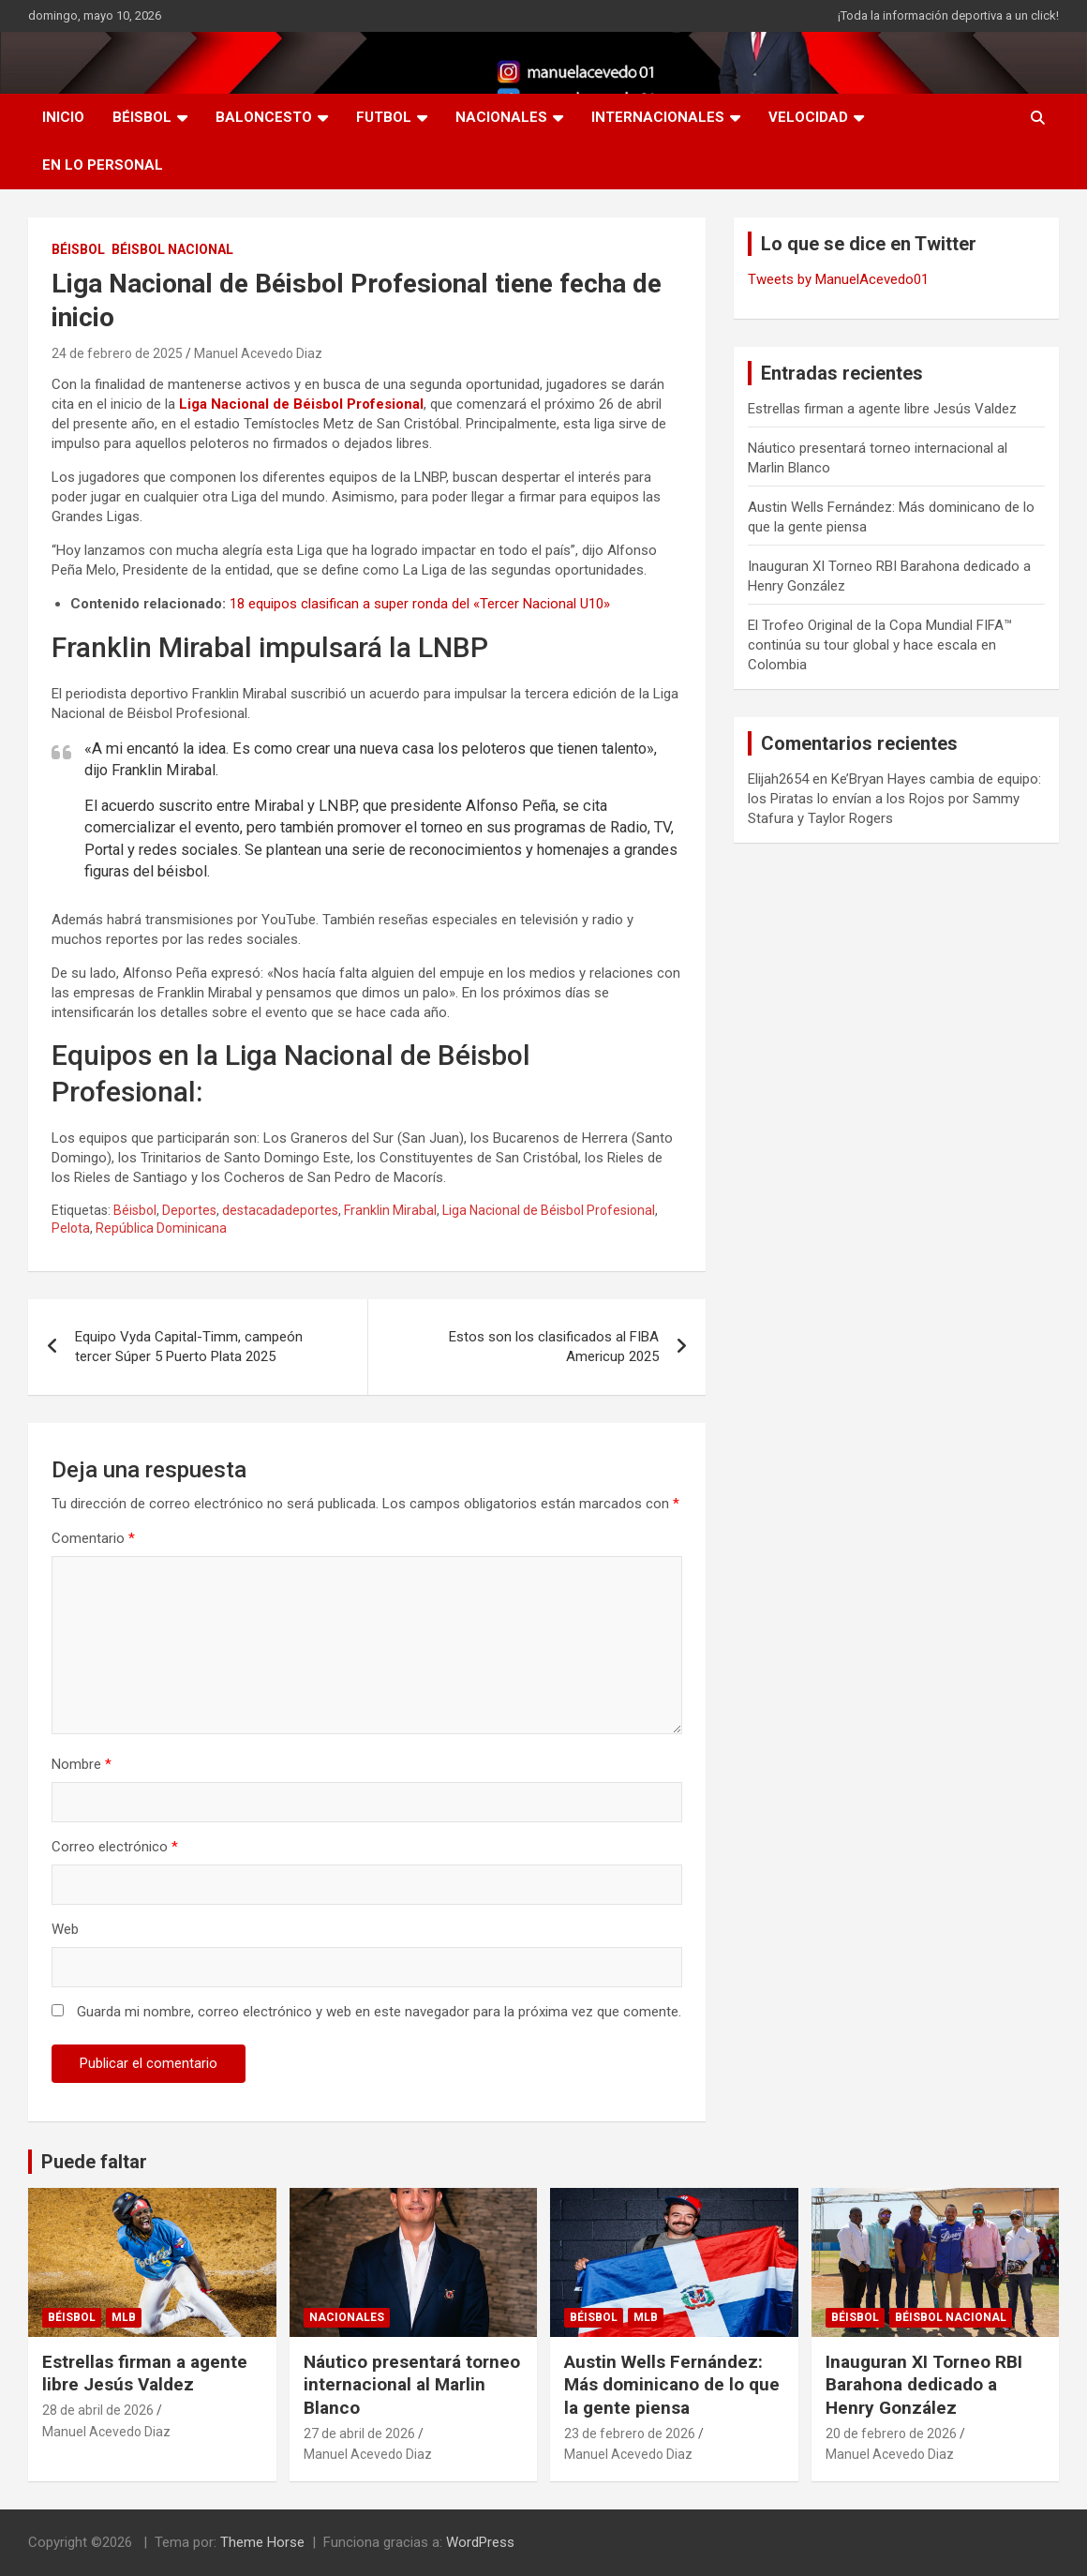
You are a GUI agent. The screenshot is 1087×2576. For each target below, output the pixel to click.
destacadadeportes (280, 1210)
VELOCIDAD (808, 117)
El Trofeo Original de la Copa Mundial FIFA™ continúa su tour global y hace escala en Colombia (880, 645)
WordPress (480, 2542)
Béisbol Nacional (172, 249)
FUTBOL (383, 117)
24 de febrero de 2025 (117, 353)
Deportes (189, 1210)
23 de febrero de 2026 (629, 2433)
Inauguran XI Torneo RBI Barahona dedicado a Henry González (924, 2385)
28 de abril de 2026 (98, 2410)
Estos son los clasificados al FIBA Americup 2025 (554, 1346)
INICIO (63, 117)
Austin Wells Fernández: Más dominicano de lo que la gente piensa (672, 2385)
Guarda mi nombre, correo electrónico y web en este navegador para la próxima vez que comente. (379, 2011)
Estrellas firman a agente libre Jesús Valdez (882, 408)
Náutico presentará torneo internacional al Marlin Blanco (412, 2385)
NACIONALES (501, 117)
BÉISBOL (141, 117)
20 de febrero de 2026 (891, 2433)
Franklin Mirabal (390, 1210)
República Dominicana (161, 1228)
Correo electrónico (115, 1846)
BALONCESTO (264, 117)
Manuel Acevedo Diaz (258, 353)
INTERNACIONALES (657, 117)
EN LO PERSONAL (102, 165)
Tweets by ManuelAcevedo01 (838, 279)
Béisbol (134, 1210)
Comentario (93, 1538)
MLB (124, 2317)
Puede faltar (94, 2161)
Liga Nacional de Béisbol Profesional (301, 404)
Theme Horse (262, 2542)
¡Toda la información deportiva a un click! (948, 15)
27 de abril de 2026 (359, 2433)
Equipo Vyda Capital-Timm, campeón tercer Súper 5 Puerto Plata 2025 (189, 1346)
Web (65, 1929)
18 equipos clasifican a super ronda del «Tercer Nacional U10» (420, 603)
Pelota (71, 1228)
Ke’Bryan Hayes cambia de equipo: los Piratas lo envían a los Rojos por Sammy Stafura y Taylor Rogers (894, 799)
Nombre (82, 1764)
